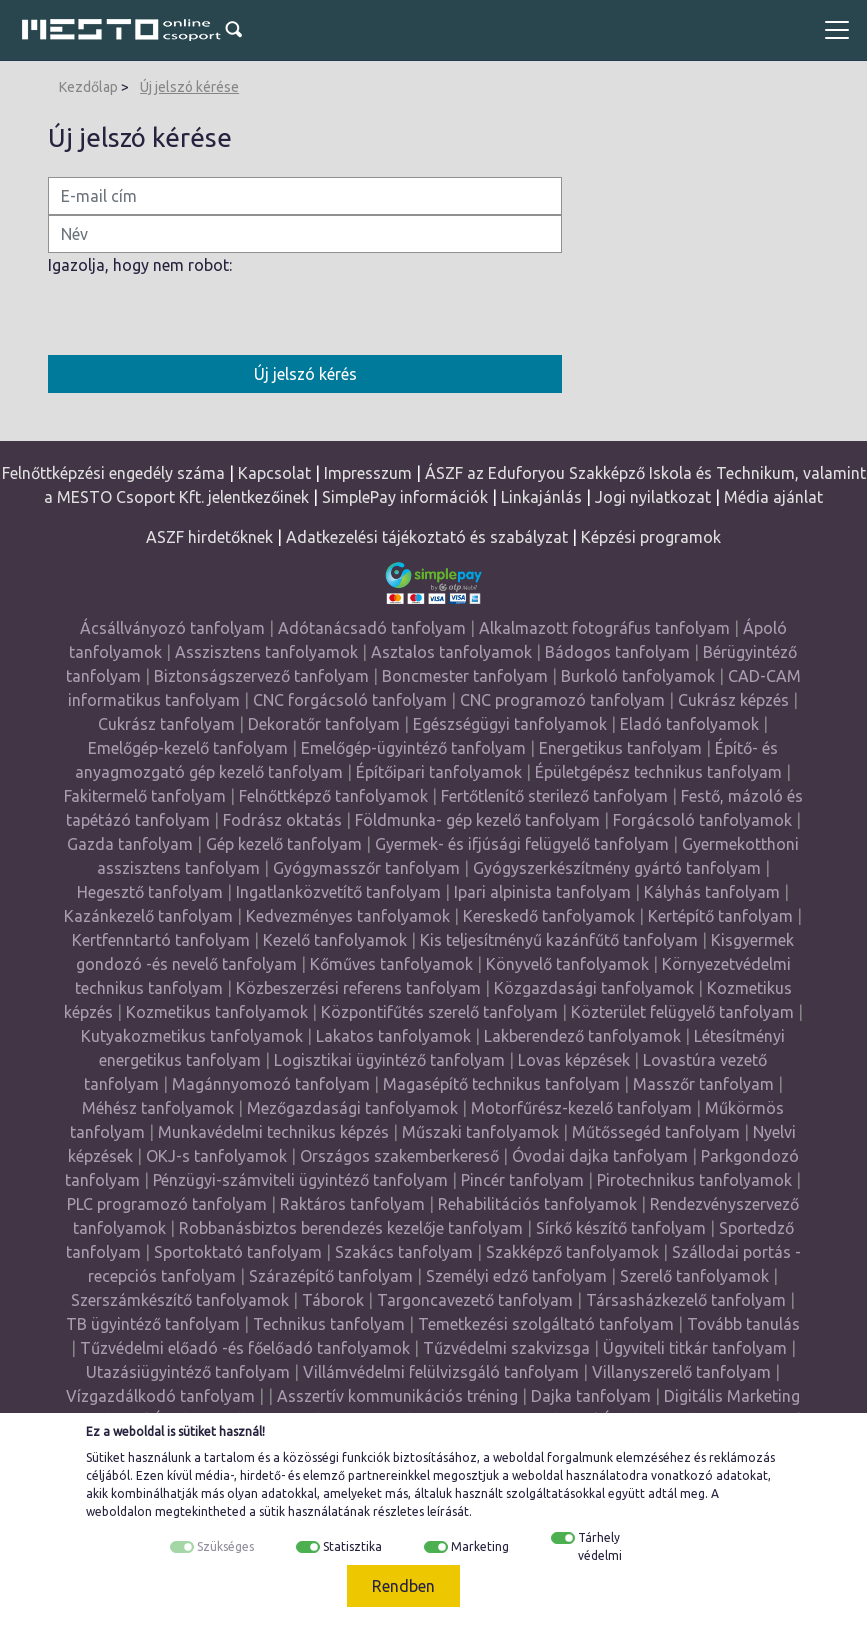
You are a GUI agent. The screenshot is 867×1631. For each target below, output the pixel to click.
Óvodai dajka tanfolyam (600, 1156)
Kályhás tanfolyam (712, 892)
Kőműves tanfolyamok (391, 964)
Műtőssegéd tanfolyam (656, 1132)
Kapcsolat (274, 473)
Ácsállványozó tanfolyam (172, 628)
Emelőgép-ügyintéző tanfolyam (413, 748)
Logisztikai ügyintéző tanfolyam (389, 1060)
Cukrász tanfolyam (166, 724)
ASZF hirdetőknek (209, 537)
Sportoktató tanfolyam (238, 1252)
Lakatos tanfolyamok (393, 1036)
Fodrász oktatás (282, 820)
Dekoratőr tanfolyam (324, 724)
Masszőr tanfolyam (703, 1084)
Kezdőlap (88, 87)
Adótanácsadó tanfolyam (372, 628)
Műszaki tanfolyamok (480, 1132)
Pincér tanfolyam (522, 1180)
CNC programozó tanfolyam (562, 700)
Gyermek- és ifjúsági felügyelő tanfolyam (522, 844)
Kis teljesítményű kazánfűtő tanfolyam (559, 940)
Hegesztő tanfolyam (150, 892)
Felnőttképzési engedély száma (113, 473)
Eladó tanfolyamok (689, 724)
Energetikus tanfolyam (620, 748)
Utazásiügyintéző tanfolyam (188, 1372)
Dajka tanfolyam (591, 1396)
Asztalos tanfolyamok (451, 652)
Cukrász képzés (733, 700)
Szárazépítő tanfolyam (331, 1276)
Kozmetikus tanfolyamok (217, 1012)
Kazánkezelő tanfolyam (148, 916)
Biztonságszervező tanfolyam (261, 676)
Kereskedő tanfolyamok (549, 916)
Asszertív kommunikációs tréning (397, 1396)
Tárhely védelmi (600, 1546)
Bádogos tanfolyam (617, 652)
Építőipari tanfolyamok (439, 772)
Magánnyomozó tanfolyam (271, 1084)
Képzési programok (651, 537)
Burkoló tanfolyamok (638, 676)
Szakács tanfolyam (404, 1252)
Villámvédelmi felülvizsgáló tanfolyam (441, 1372)
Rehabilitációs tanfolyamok (537, 1204)
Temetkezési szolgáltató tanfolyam (546, 1324)
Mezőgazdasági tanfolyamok (352, 1108)
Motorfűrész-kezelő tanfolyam (581, 1108)
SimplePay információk (405, 497)
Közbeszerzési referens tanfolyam (358, 988)
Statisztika (352, 1546)
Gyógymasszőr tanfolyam (366, 868)
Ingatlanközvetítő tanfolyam (338, 892)
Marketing (480, 1546)
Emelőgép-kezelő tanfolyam (188, 748)
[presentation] (200, 316)
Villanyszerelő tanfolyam (681, 1372)
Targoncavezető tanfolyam (475, 1300)
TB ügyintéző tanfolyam (153, 1324)
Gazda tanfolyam (130, 844)
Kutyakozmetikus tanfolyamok (192, 1036)
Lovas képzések (574, 1060)
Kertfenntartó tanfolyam (161, 940)
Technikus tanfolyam (329, 1324)
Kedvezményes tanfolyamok (348, 916)
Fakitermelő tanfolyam (145, 796)
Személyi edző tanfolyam (516, 1276)
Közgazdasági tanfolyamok (594, 988)
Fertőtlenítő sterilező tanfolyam (554, 796)
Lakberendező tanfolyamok (582, 1036)
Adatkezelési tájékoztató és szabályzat (427, 537)
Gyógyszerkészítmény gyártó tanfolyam (617, 868)
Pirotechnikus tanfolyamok (694, 1180)
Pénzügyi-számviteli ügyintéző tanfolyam (300, 1180)
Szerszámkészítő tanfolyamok (180, 1300)
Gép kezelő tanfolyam (284, 844)
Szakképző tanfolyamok (572, 1252)
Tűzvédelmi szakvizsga (506, 1348)
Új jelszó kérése (189, 87)
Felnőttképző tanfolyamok (333, 796)
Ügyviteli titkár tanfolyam (695, 1348)
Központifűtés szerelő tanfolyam (439, 1012)
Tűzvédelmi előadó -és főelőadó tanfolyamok (245, 1348)
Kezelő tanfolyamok (335, 940)
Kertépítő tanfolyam (720, 916)
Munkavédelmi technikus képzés (273, 1132)
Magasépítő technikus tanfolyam (503, 1084)
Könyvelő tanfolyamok (567, 964)
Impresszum (368, 473)
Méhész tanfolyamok (158, 1108)
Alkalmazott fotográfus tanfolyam (604, 628)
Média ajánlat (773, 497)
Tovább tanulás (743, 1324)
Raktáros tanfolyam (352, 1204)
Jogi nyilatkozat (653, 497)
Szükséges (225, 1546)
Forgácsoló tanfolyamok (702, 820)
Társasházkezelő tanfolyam (688, 1300)
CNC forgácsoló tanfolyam (350, 700)
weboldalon (119, 1511)
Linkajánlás (541, 497)
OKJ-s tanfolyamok (216, 1156)
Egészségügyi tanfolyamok (510, 724)
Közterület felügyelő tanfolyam (682, 1012)
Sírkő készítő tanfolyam (621, 1228)
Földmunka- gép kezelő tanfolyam (477, 820)
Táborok (333, 1300)
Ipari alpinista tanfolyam (542, 892)
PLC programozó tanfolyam (167, 1204)
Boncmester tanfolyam (465, 676)
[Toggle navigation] (837, 30)
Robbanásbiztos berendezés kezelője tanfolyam (351, 1228)
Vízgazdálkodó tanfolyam (160, 1396)
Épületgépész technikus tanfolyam (658, 772)
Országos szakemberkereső (399, 1156)
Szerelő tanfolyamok (694, 1276)
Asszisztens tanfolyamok (266, 652)
